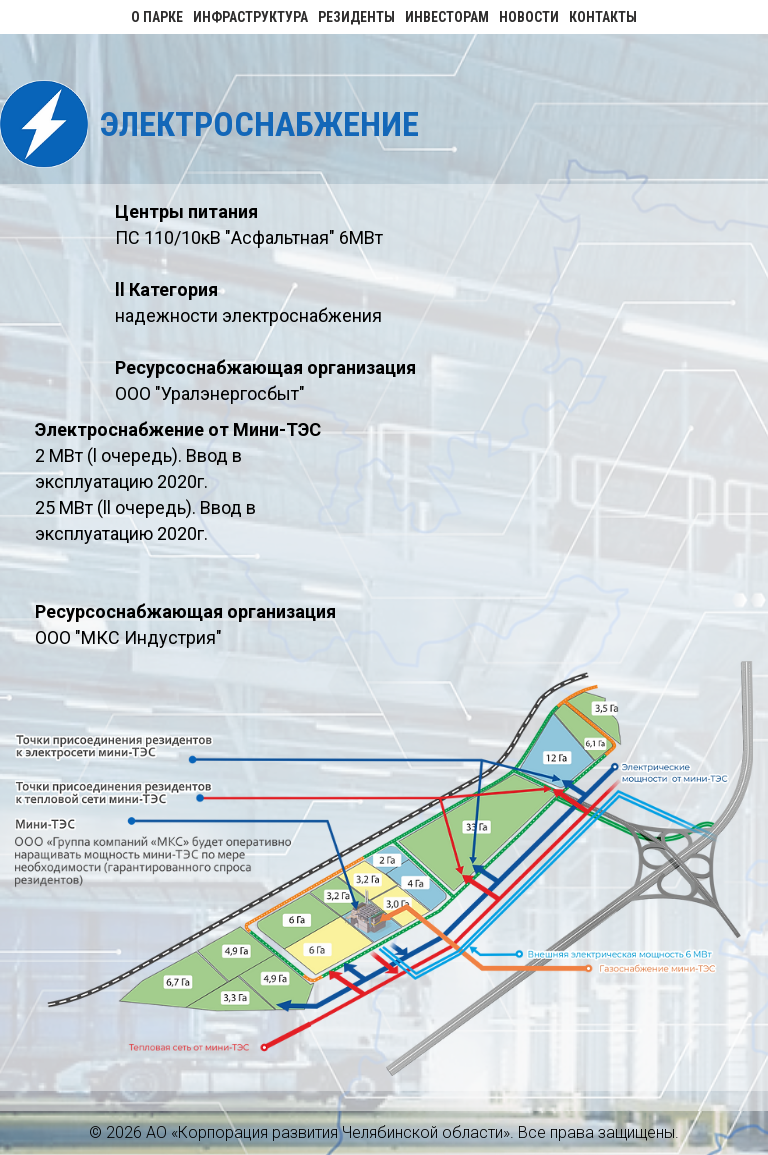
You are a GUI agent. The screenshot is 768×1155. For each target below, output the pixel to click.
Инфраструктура (250, 17)
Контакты (603, 17)
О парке (157, 17)
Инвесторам (447, 17)
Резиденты (356, 17)
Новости (529, 17)
